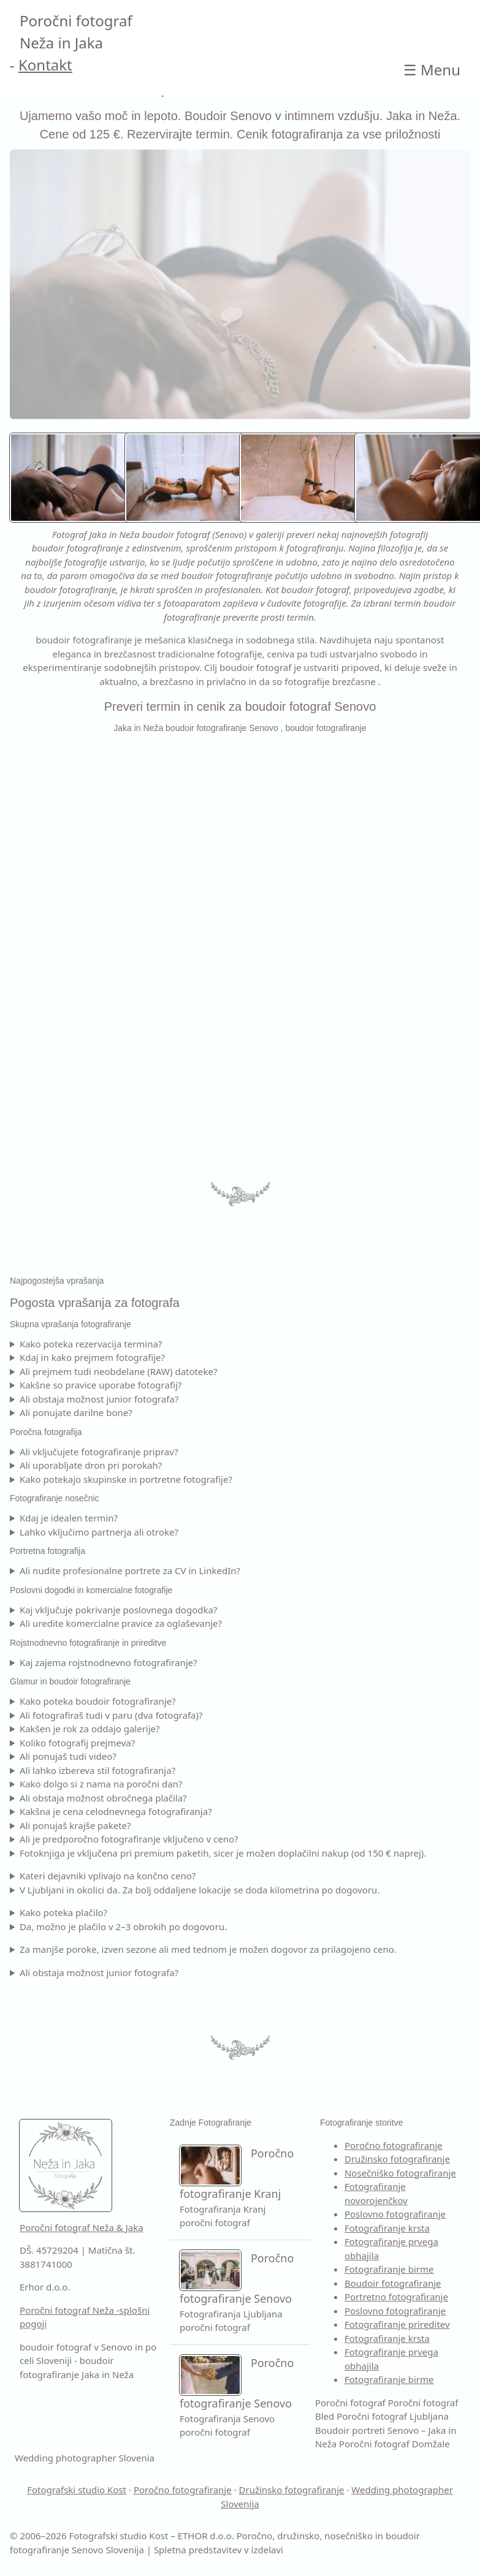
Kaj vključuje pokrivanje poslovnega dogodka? (119, 1610)
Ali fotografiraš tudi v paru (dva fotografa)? (111, 1715)
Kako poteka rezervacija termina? (91, 1344)
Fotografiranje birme (389, 2269)
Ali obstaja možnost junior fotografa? (99, 1399)
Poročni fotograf (350, 2402)
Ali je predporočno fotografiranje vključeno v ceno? (129, 1839)
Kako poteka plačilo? (63, 1912)
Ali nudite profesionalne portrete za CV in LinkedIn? (130, 1570)
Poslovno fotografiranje (395, 2214)
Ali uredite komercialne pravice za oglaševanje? (121, 1623)
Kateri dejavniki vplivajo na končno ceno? (108, 1875)
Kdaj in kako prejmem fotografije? (92, 1357)
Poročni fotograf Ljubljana (393, 2416)
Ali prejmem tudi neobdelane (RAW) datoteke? (119, 1371)
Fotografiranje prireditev (397, 2324)
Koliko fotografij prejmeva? (77, 1743)
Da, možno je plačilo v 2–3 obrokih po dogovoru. (123, 1926)
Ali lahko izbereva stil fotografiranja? (97, 1770)
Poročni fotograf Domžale (394, 2444)
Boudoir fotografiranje (393, 2283)
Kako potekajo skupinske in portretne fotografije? (126, 1479)
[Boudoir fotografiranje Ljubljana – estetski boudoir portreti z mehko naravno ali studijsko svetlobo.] (191, 477)
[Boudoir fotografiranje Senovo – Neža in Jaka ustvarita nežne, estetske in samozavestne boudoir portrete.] (76, 477)
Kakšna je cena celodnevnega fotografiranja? (116, 1811)
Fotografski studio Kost (76, 2489)
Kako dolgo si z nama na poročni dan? (101, 1784)
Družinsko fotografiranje (397, 2159)
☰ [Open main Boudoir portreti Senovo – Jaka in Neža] (431, 69)
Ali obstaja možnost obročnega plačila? (103, 1798)
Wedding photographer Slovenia (84, 2458)
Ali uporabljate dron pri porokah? (91, 1465)
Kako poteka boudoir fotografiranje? (98, 1701)
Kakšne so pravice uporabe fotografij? (100, 1385)
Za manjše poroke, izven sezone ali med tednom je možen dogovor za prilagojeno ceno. (208, 1949)
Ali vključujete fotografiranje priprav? (99, 1451)
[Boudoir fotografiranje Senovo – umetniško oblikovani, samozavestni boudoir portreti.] (305, 477)
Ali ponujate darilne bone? (76, 1412)
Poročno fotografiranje (394, 2145)
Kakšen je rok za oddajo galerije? (90, 1728)
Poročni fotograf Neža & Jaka (81, 2227)
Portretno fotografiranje (396, 2296)
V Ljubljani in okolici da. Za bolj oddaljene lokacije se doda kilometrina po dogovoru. (200, 1890)
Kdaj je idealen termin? (69, 1518)
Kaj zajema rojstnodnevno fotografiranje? (108, 1662)
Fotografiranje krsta (387, 2228)
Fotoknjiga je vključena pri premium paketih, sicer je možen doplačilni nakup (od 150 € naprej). (223, 1853)
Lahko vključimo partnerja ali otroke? (99, 1532)
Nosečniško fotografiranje (400, 2173)
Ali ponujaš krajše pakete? (75, 1825)
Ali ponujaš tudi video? (68, 1756)
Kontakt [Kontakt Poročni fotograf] (45, 65)
